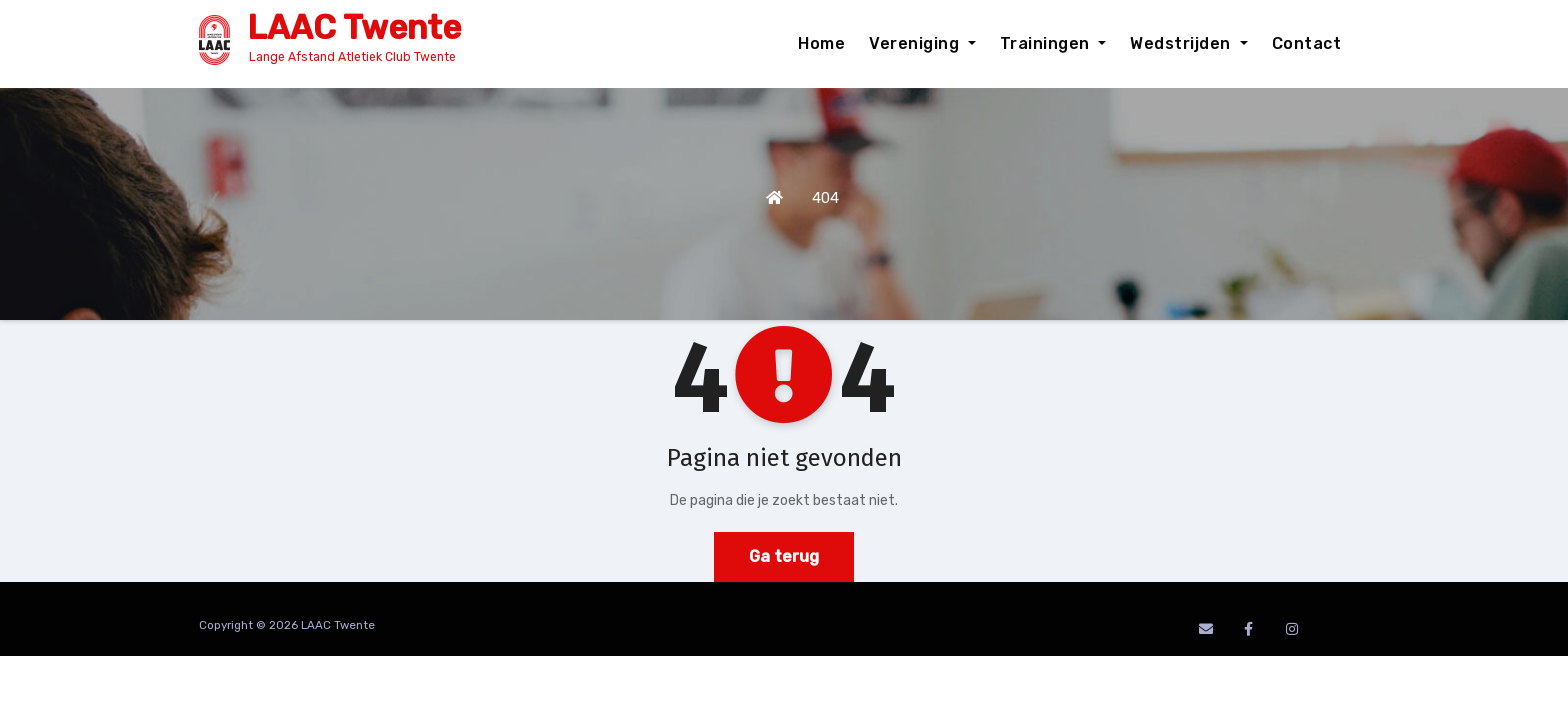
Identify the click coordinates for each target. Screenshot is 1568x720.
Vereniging (922, 43)
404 (825, 198)
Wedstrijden (1188, 43)
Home (821, 43)
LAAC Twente (354, 27)
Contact (1307, 43)
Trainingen (1053, 43)
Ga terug (784, 556)
